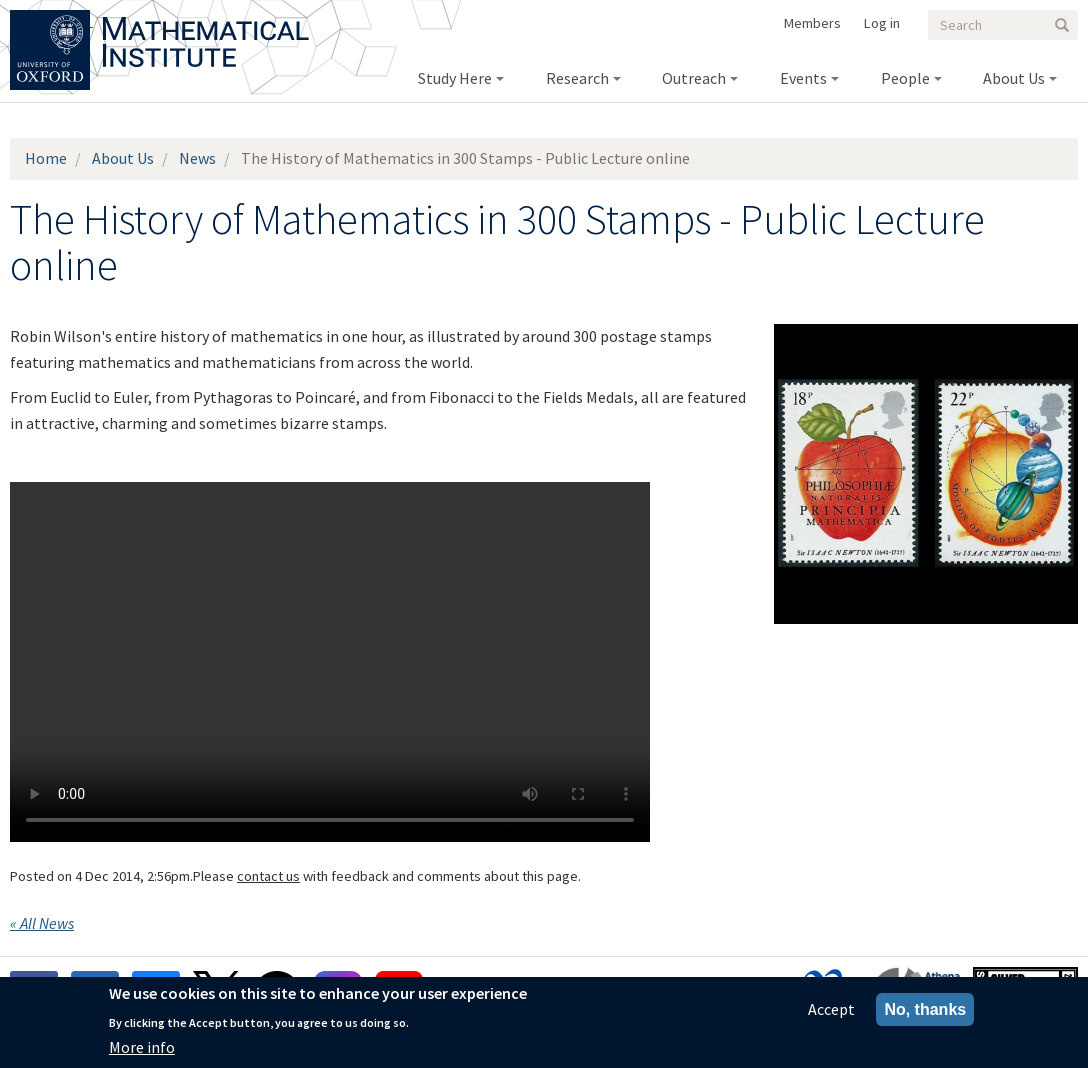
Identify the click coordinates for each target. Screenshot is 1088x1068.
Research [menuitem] (577, 78)
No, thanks (925, 1009)
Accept (831, 1009)
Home (46, 158)
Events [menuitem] (803, 78)
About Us (123, 158)
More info (142, 1047)
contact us (268, 876)
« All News (42, 923)
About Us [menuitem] (1014, 78)
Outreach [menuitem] (694, 78)
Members (812, 23)
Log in (882, 23)
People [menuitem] (905, 78)
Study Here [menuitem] (455, 78)
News (197, 158)
